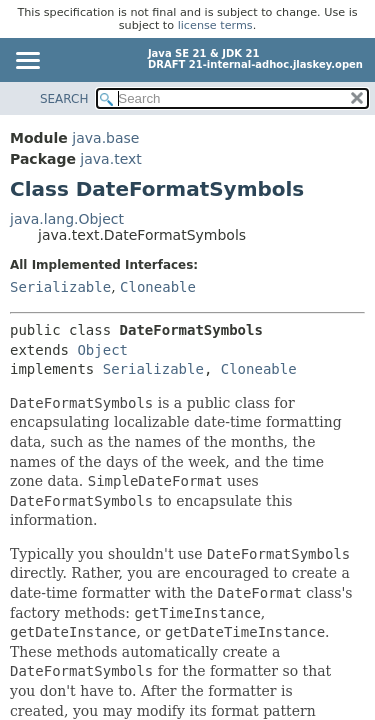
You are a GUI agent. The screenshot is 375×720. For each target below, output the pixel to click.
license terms (215, 25)
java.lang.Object (67, 219)
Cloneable (158, 287)
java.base (105, 138)
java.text (110, 159)
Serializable (60, 287)
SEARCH (64, 99)
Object (102, 350)
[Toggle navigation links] (27, 62)
